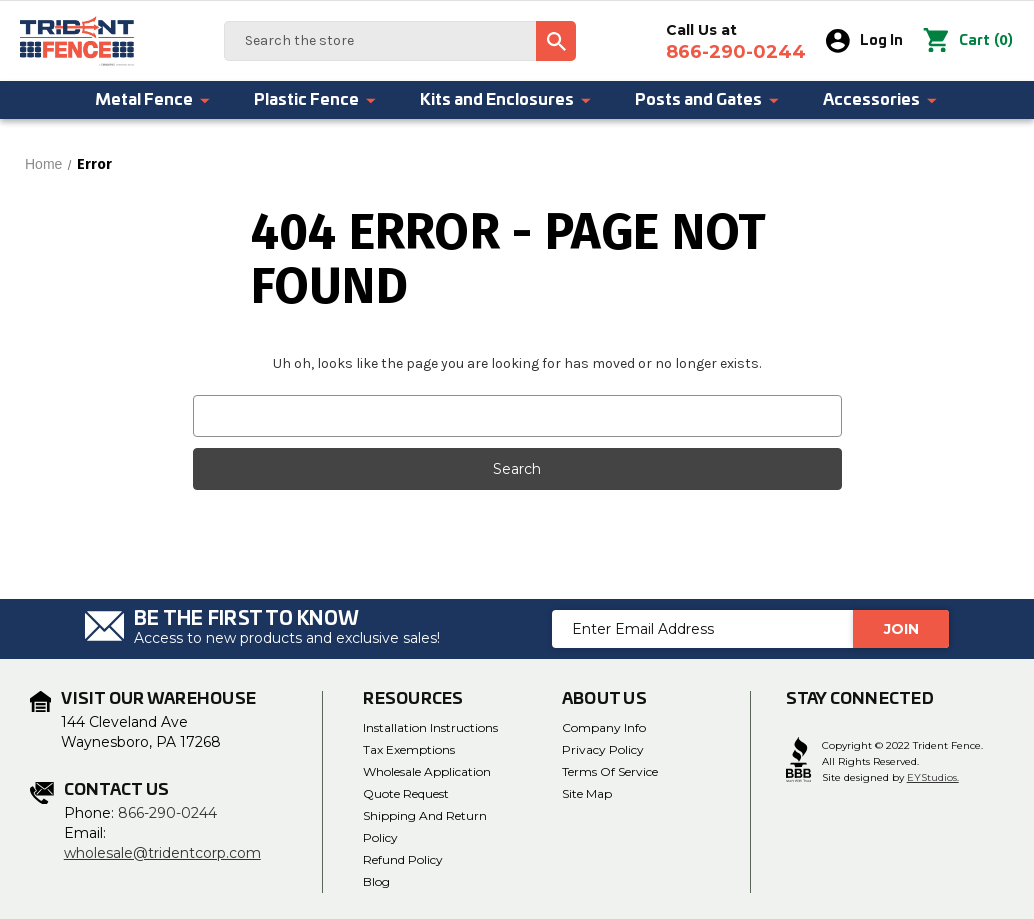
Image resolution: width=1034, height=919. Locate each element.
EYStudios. (933, 777)
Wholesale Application (427, 771)
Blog (376, 881)
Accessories (881, 100)
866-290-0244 (167, 813)
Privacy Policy (603, 749)
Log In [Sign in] (865, 41)
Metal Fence (153, 100)
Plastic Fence (316, 100)
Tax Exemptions (409, 749)
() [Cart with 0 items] (968, 41)
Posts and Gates (708, 100)
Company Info (604, 727)
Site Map (587, 793)
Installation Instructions (430, 727)
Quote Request (406, 793)
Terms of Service (610, 771)
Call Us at (737, 42)
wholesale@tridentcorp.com (162, 853)
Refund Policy (403, 859)
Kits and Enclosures (506, 100)
